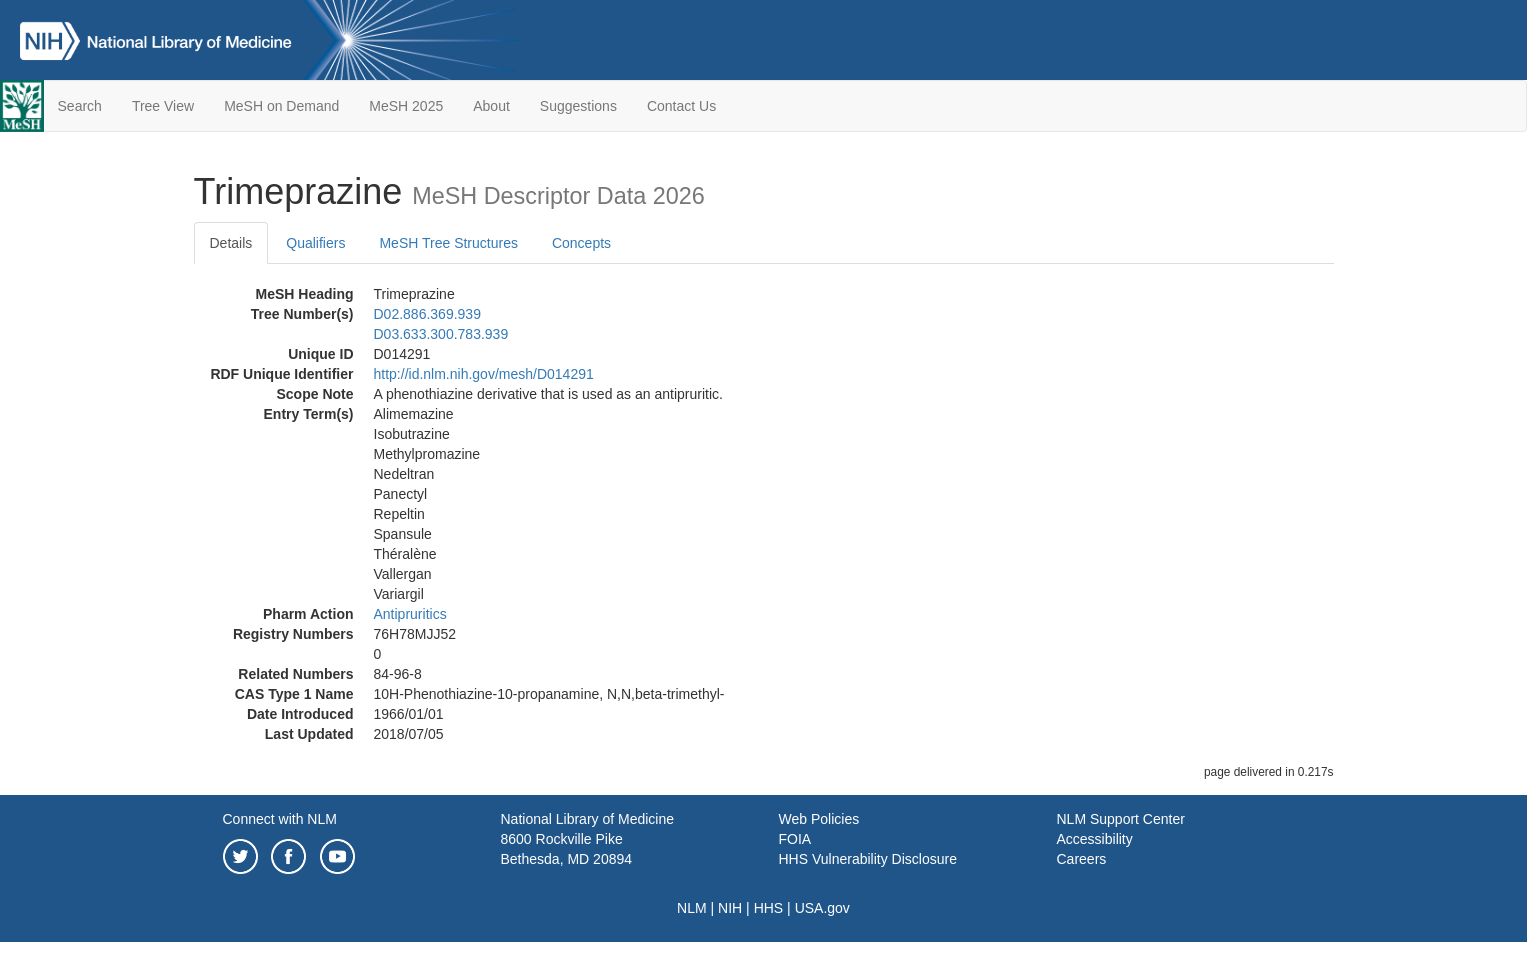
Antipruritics (410, 614)
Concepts (581, 243)
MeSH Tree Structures (448, 243)
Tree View (163, 106)
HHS (769, 908)
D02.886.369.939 (427, 314)
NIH (730, 908)
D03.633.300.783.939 (441, 334)
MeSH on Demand (281, 106)
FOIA (795, 839)
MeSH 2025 (406, 106)
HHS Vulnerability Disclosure (868, 859)
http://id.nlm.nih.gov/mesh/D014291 (484, 374)
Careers (1082, 859)
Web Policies (819, 819)
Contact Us (681, 106)
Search (80, 106)
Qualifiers (315, 243)
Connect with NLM (280, 819)
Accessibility (1095, 839)
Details (231, 243)
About (491, 106)
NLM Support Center (1121, 819)
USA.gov (822, 908)
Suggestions (578, 106)
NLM (692, 908)
